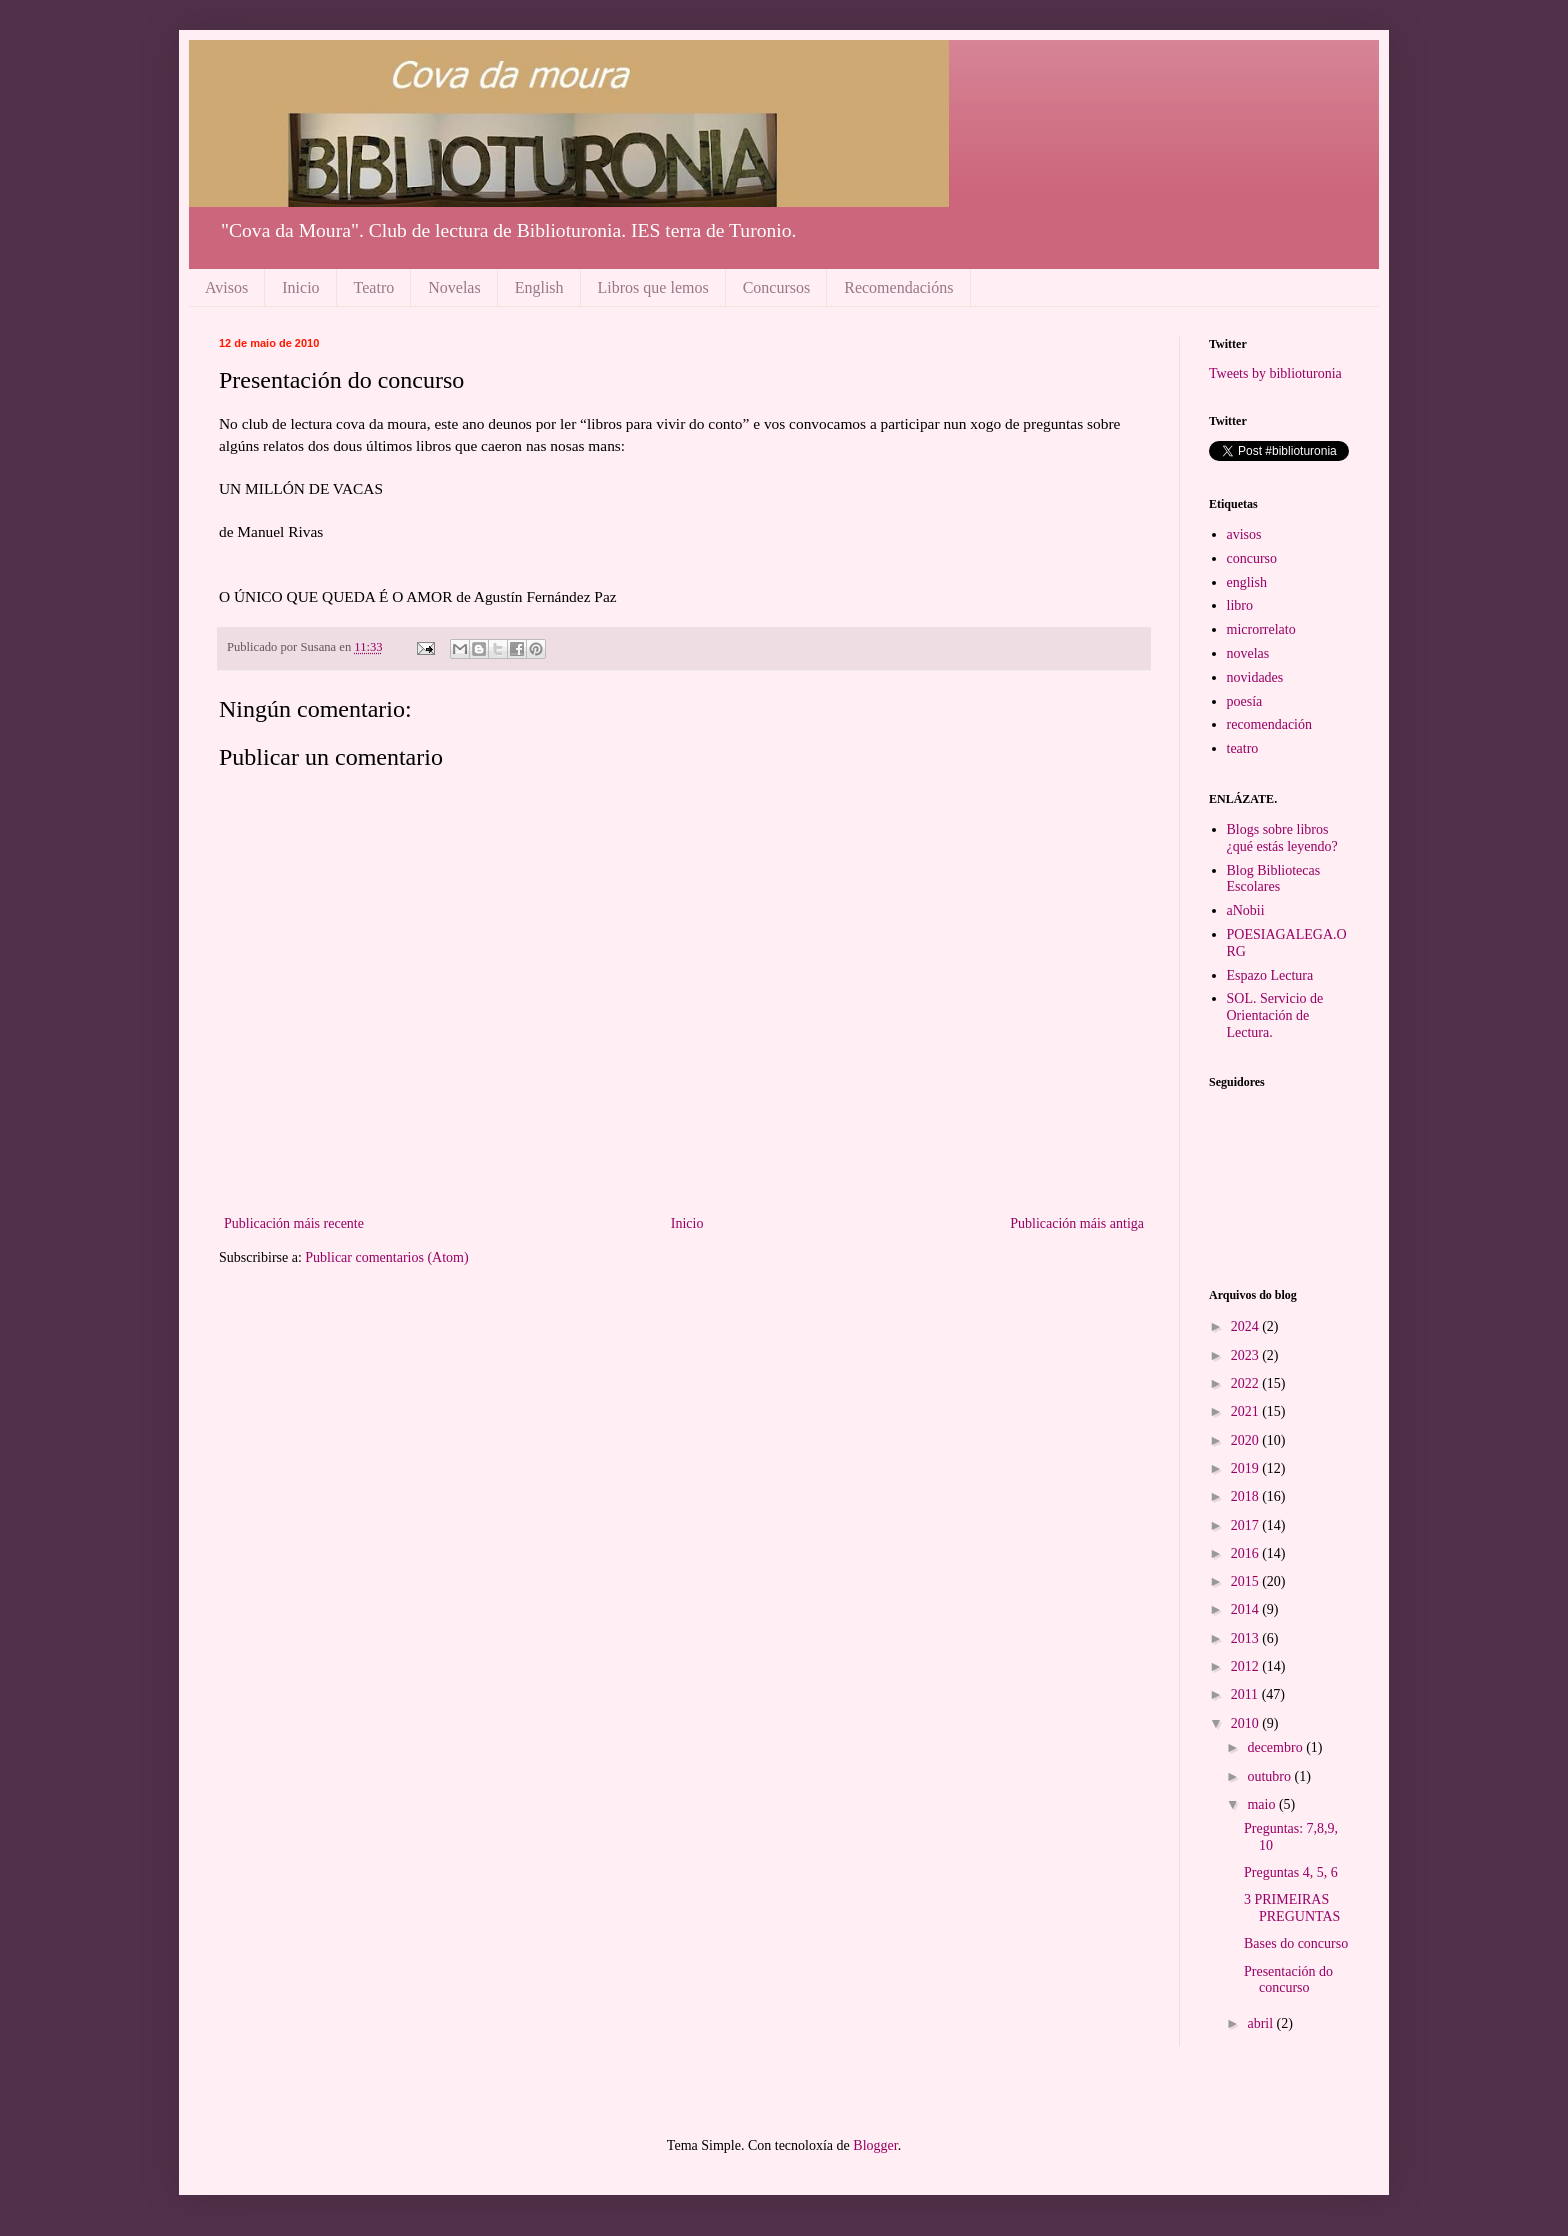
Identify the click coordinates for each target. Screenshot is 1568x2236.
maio (1263, 1804)
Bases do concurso (1296, 1943)
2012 (1247, 1666)
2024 (1247, 1326)
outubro (1270, 1776)
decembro (1276, 1747)
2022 (1247, 1383)
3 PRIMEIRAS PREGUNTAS (1292, 1908)
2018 (1247, 1496)
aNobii (1246, 910)
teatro (1243, 748)
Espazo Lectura (1270, 975)
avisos (1244, 534)
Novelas (454, 287)
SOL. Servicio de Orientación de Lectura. (1275, 1015)
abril (1261, 2023)
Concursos (777, 287)
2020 (1247, 1440)
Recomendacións (898, 287)
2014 (1247, 1609)
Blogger (875, 2145)
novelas (1248, 653)
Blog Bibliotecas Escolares (1274, 879)
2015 (1247, 1581)
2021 (1247, 1411)
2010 (1247, 1723)
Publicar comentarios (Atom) (386, 1257)
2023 (1247, 1355)
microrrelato (1261, 629)
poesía (1245, 701)
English (539, 287)
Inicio (300, 287)
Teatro (374, 287)
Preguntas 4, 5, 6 (1291, 1872)
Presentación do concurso (1288, 1980)
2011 (1246, 1694)
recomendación (1270, 724)
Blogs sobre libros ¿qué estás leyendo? (1282, 838)
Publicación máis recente (294, 1223)
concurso (1252, 558)
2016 (1247, 1553)
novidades (1255, 677)
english (1247, 582)
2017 (1247, 1525)
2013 (1247, 1638)
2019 (1247, 1468)
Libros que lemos (653, 287)
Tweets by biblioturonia (1275, 373)
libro (1240, 605)
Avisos (226, 287)
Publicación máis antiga (1077, 1223)
